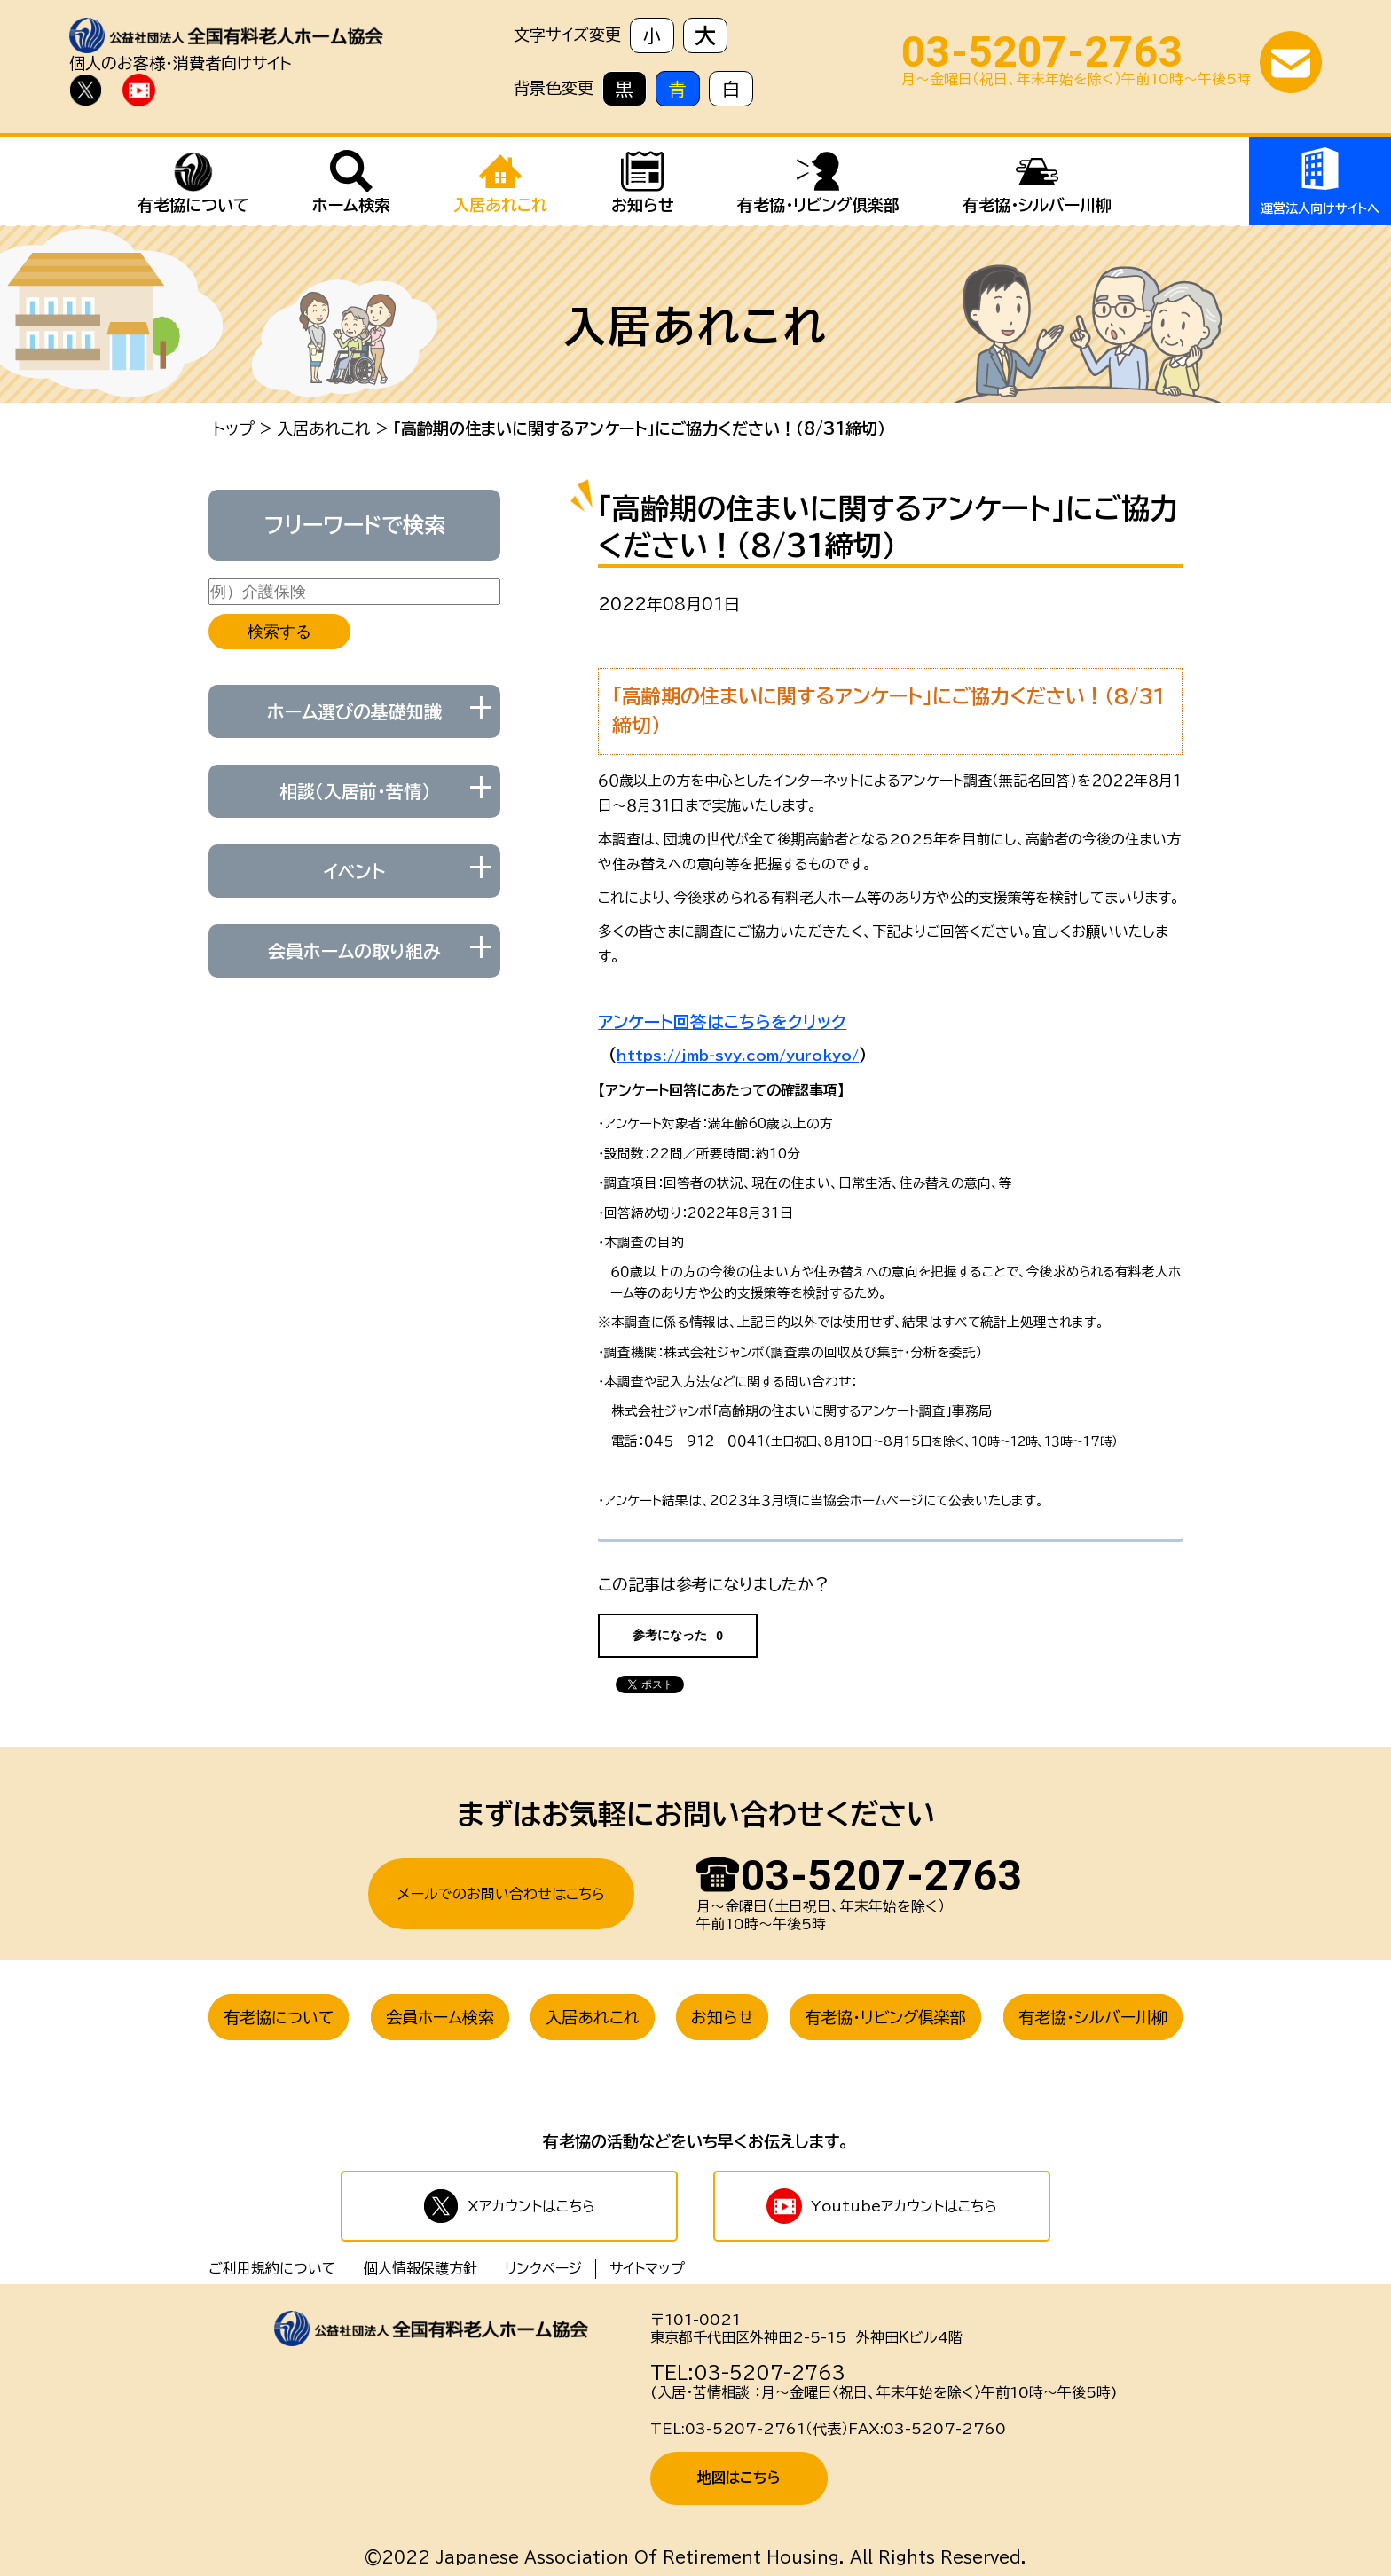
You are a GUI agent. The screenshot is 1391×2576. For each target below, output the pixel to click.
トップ (234, 428)
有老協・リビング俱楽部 (885, 2017)
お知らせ (722, 2017)
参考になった (678, 1635)
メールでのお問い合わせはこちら (501, 1894)
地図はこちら (739, 2477)
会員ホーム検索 (440, 2017)
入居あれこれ (324, 428)
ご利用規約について (272, 2268)
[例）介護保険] (354, 591)
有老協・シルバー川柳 (1092, 2017)
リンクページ (543, 2268)
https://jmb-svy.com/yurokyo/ (738, 1055)
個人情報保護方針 (420, 2268)
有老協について (279, 2017)
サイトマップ (647, 2268)
